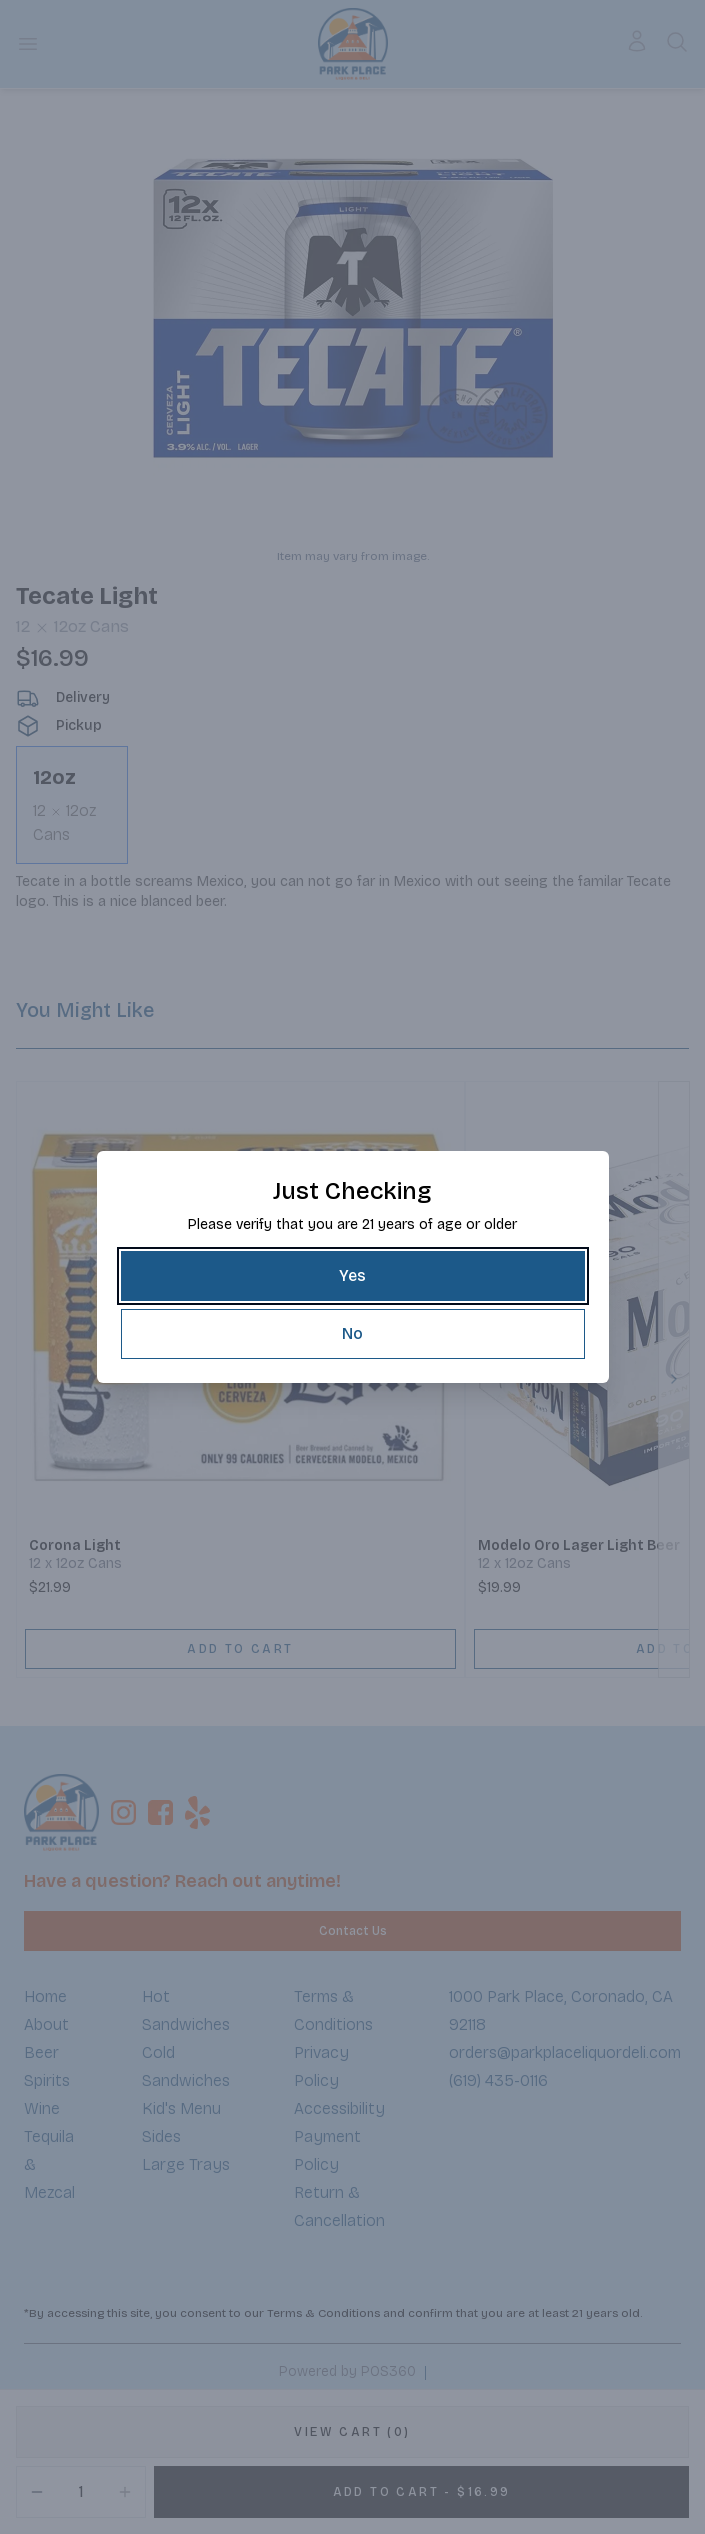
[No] (353, 1334)
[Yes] (353, 1276)
